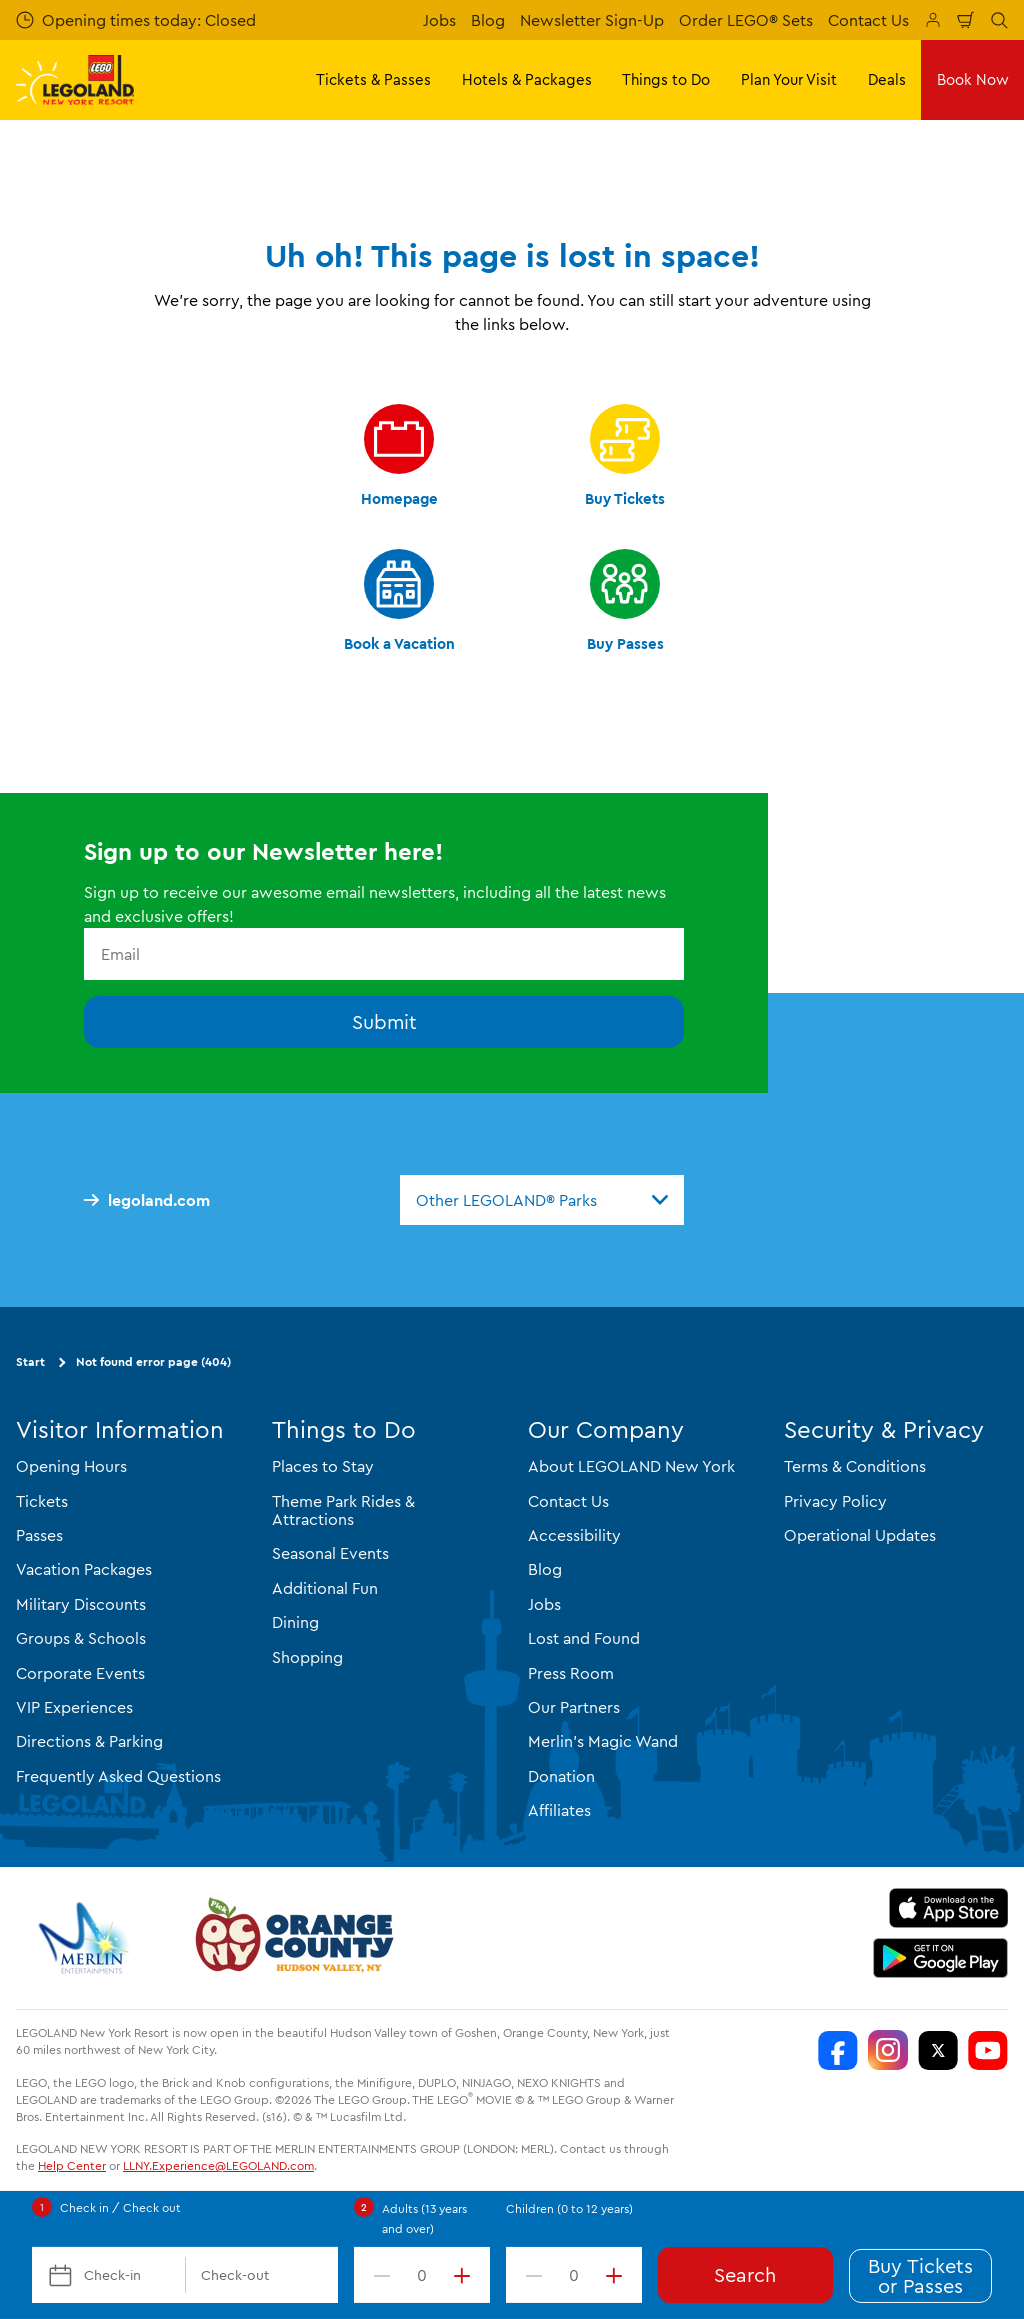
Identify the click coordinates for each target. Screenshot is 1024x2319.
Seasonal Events (330, 1553)
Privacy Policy (835, 1501)
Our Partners (574, 1707)
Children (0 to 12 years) (569, 2208)
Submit (384, 1021)
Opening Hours (71, 1466)
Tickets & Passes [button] (373, 79)
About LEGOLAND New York (631, 1466)
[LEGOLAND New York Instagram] (888, 2050)
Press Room (571, 1673)
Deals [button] (887, 79)
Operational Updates (860, 1535)
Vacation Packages (84, 1569)
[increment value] (466, 2275)
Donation (561, 1776)
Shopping (307, 1657)
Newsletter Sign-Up (592, 20)
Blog (488, 20)
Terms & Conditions (855, 1466)
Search (745, 2274)
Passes (39, 1535)
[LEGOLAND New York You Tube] (988, 2050)
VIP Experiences (74, 1707)
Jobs (439, 20)
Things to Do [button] (666, 79)
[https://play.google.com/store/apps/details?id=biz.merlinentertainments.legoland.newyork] (940, 1958)
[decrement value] (378, 2275)
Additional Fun (325, 1588)
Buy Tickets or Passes (920, 2275)
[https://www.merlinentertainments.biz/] (86, 1938)
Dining (295, 1622)
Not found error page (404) (153, 1361)
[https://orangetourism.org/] (292, 1938)
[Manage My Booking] (933, 20)
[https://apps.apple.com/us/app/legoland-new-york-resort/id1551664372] (948, 1908)
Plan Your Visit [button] (789, 79)
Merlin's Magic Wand (603, 1741)
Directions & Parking (89, 1741)
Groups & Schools (81, 1638)
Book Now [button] (973, 79)
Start (30, 1361)
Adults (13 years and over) (424, 2218)
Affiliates (559, 1810)
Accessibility (574, 1535)
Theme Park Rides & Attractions (343, 1510)
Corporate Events (80, 1673)
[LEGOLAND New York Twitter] (938, 2050)
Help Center (72, 2165)
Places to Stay (323, 1466)
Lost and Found (584, 1638)
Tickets (42, 1501)
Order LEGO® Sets (746, 20)
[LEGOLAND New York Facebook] (838, 2050)
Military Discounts (81, 1604)
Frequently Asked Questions (118, 1776)
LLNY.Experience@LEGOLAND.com (218, 2165)
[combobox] (542, 1200)
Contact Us (868, 20)
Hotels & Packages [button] (527, 79)
